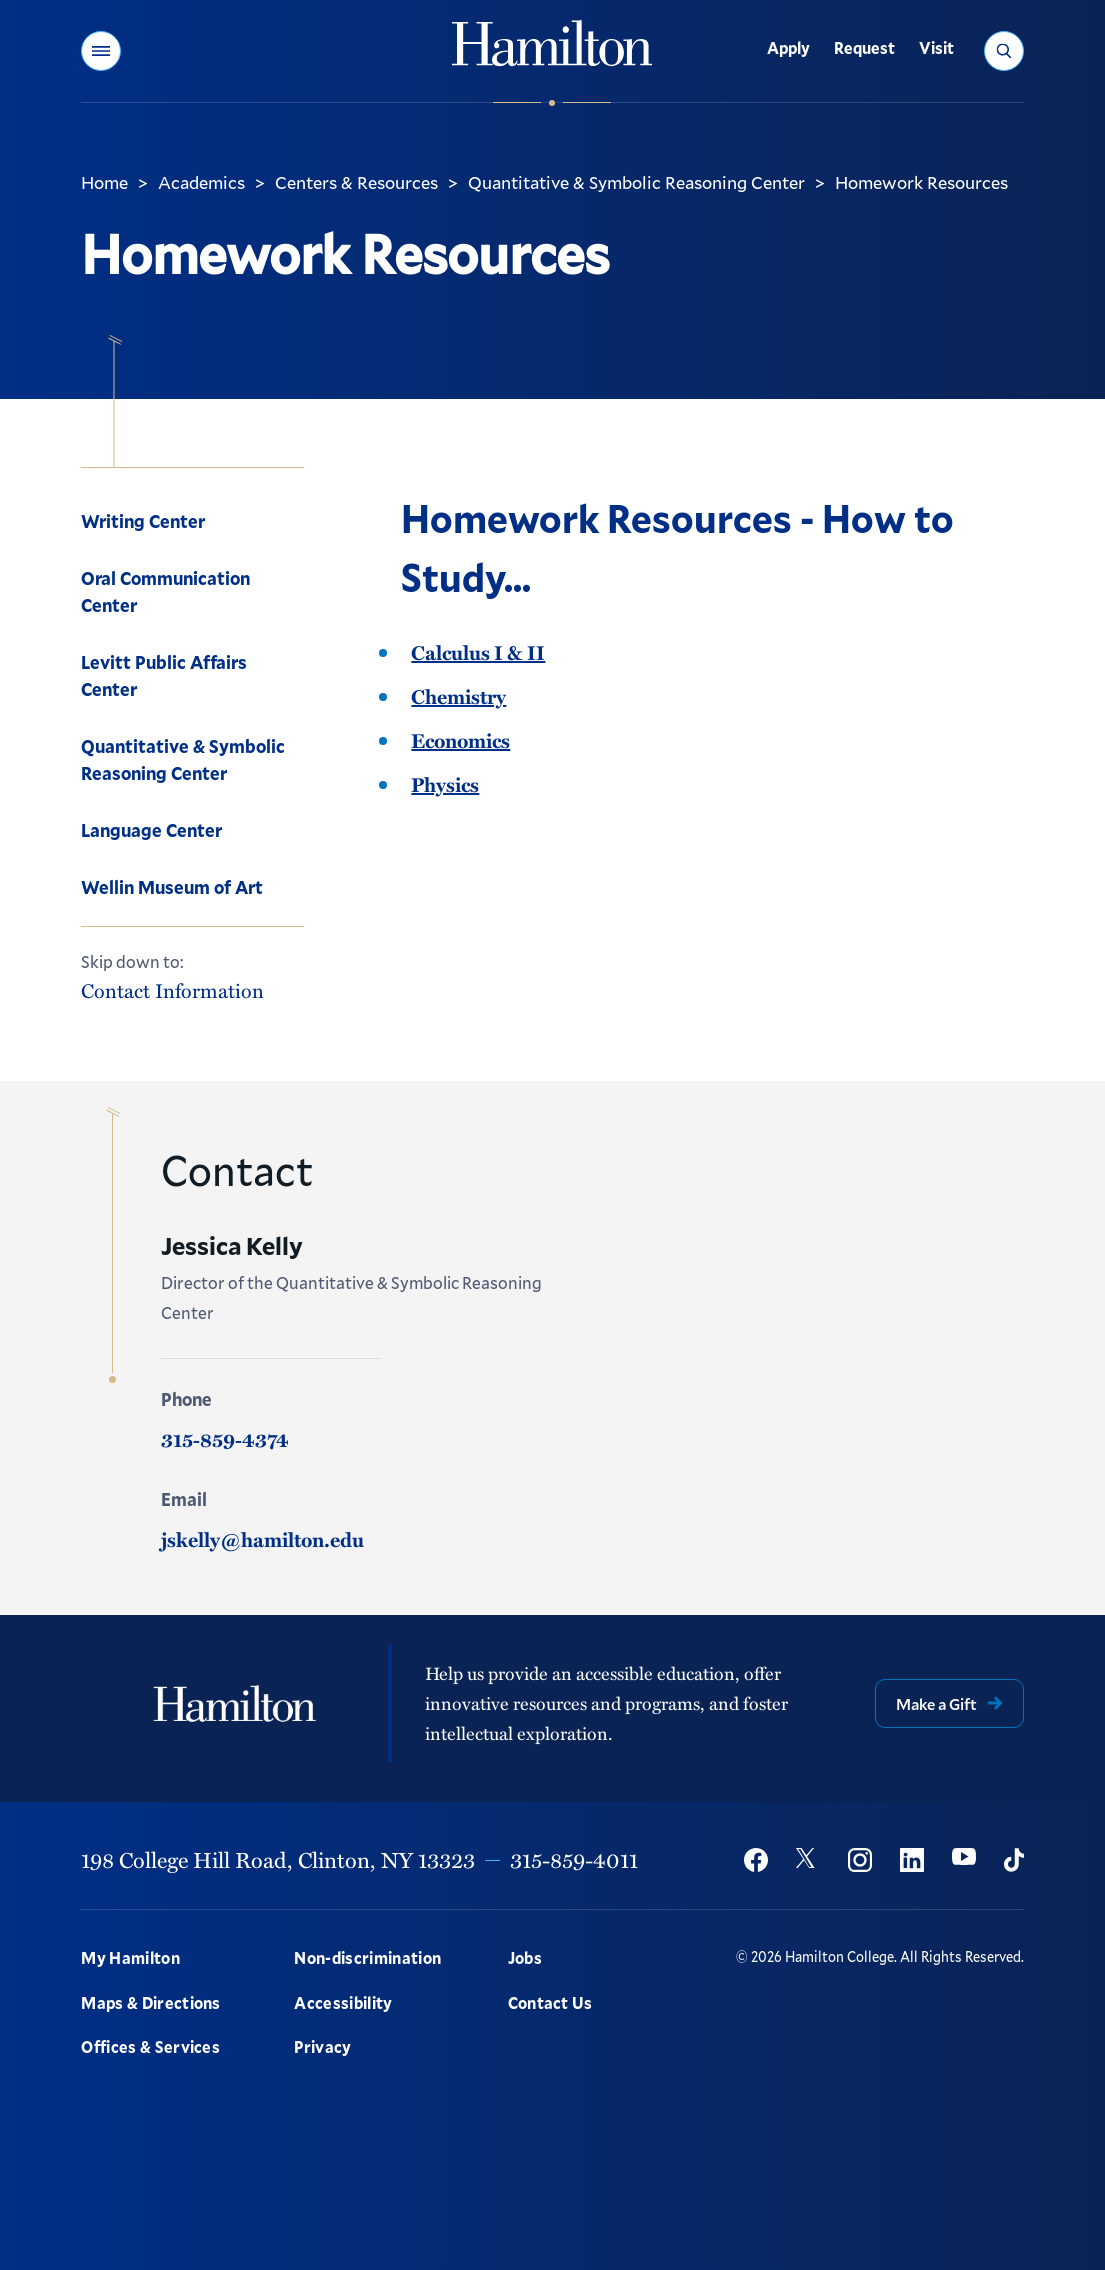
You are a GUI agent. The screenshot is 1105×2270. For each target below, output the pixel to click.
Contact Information (172, 991)
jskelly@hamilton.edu (262, 1539)
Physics (445, 784)
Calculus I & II (478, 652)
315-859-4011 (574, 1859)
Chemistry (458, 696)
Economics (460, 740)
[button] (101, 51)
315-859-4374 (225, 1439)
